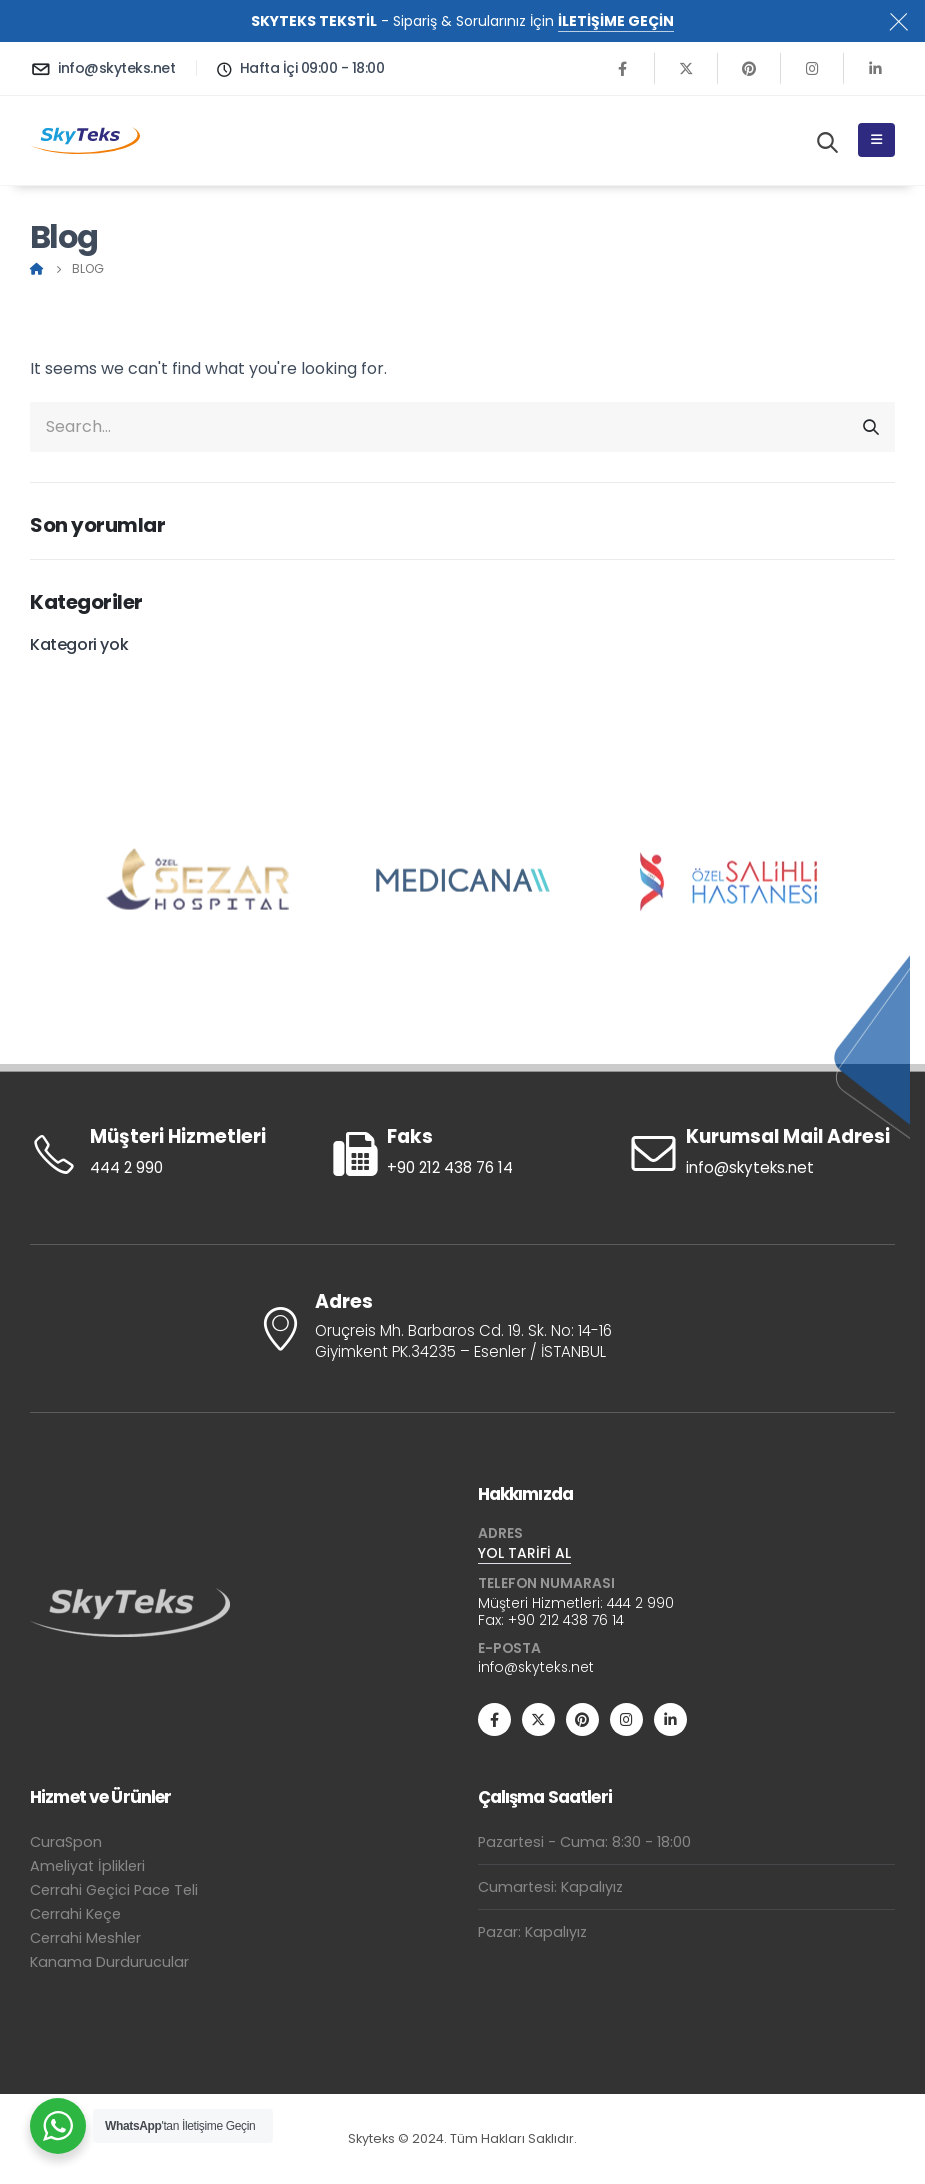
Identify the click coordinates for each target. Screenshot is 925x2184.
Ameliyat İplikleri (87, 1866)
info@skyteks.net (536, 1667)
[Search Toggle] (827, 142)
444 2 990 (640, 1603)
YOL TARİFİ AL (524, 1553)
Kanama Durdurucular (109, 1962)
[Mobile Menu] (876, 140)
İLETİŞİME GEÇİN (616, 21)
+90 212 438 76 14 (566, 1620)
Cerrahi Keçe (75, 1914)
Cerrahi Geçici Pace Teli (114, 1890)
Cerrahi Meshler (85, 1938)
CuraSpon (66, 1842)
